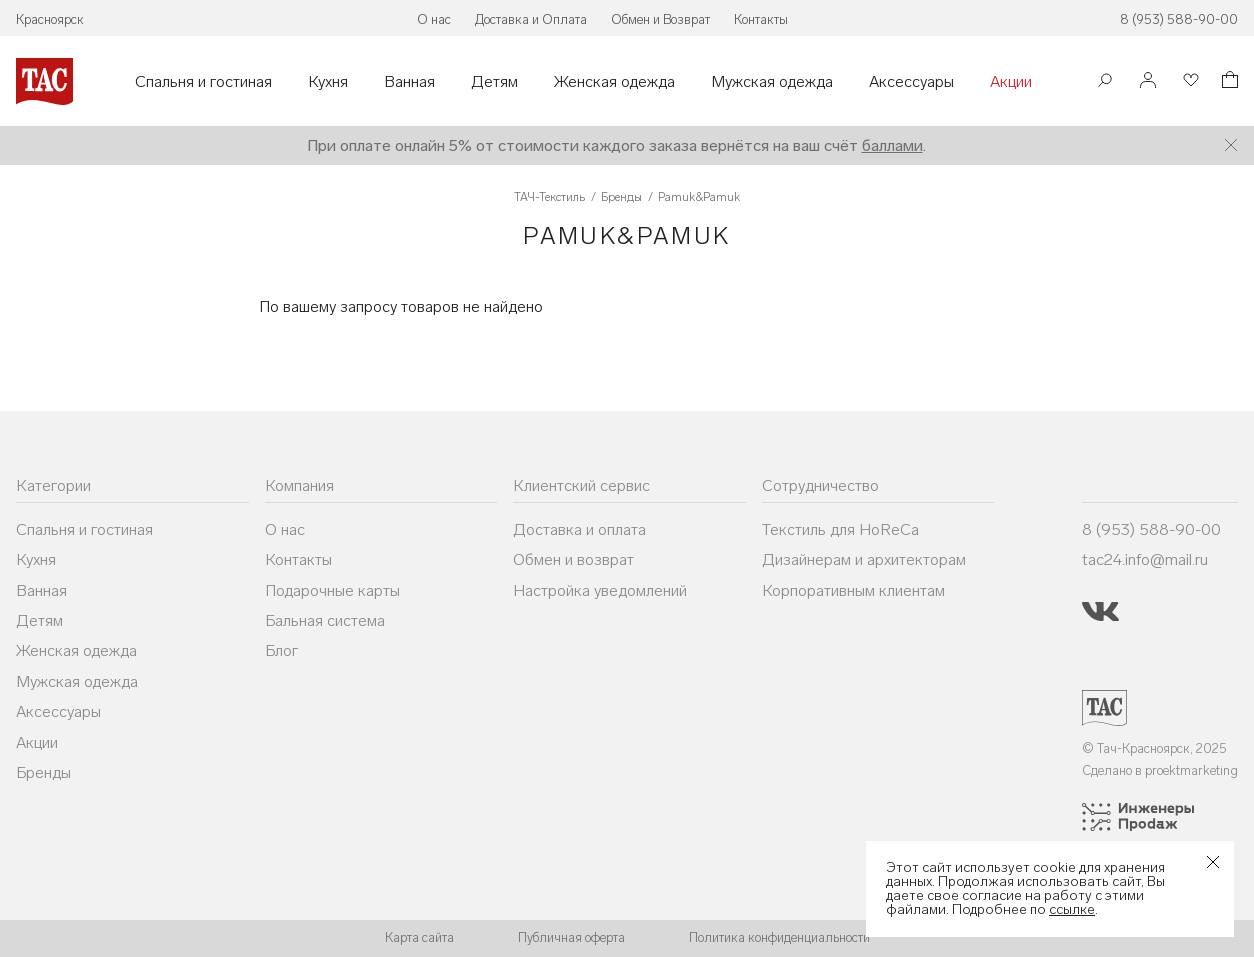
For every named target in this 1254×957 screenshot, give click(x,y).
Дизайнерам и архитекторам (864, 559)
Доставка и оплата (579, 529)
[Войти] (1148, 81)
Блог (281, 650)
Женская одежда (614, 82)
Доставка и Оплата (531, 19)
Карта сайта (419, 937)
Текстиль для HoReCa (840, 529)
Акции (1011, 82)
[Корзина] (1228, 82)
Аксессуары (911, 82)
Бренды (43, 772)
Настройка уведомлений (600, 590)
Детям (494, 82)
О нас (434, 19)
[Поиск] (1105, 82)
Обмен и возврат (573, 559)
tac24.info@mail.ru (1145, 559)
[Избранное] (1189, 81)
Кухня (328, 82)
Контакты (761, 19)
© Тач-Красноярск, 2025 (1154, 748)
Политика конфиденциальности (779, 937)
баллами (892, 145)
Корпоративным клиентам (853, 590)
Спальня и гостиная (203, 82)
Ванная (409, 82)
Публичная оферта (571, 937)
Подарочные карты (332, 590)
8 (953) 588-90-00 (1179, 19)
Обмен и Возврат (660, 19)
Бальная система (325, 620)
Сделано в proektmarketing (1160, 770)
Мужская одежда (772, 82)
